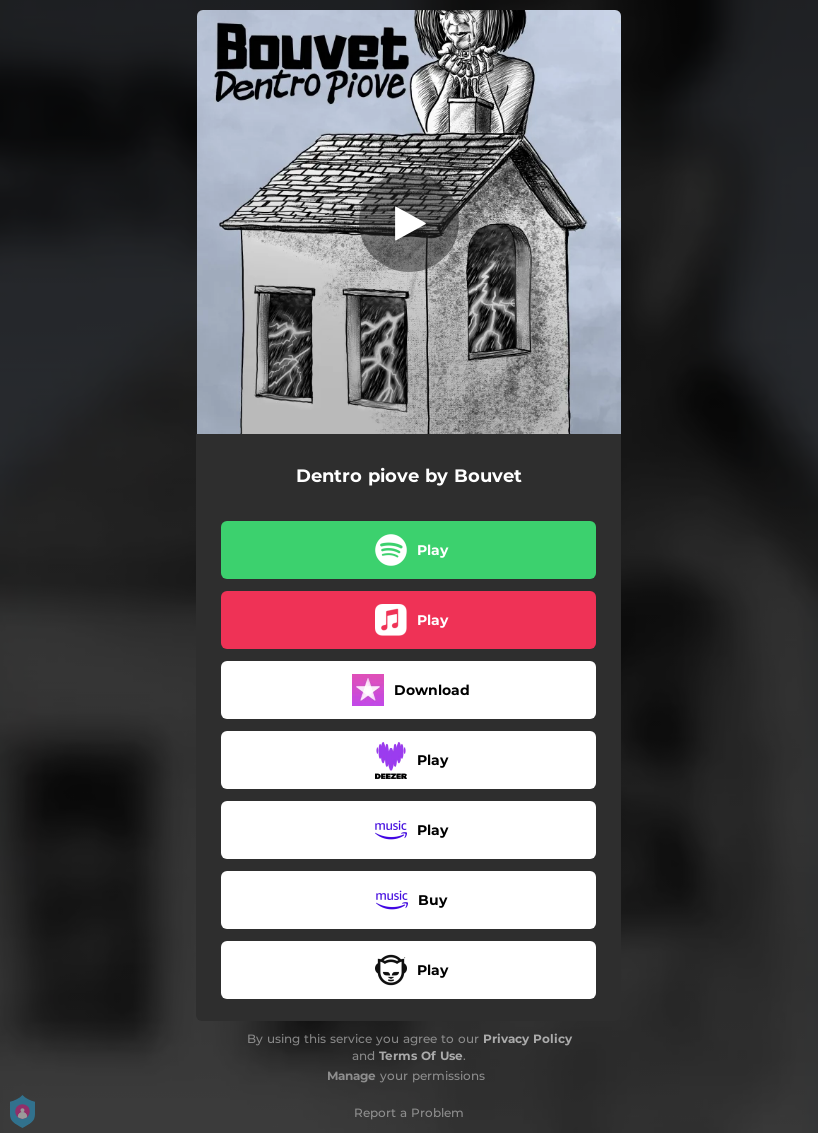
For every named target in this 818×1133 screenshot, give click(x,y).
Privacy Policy (527, 1038)
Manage (351, 1075)
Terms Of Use (421, 1055)
